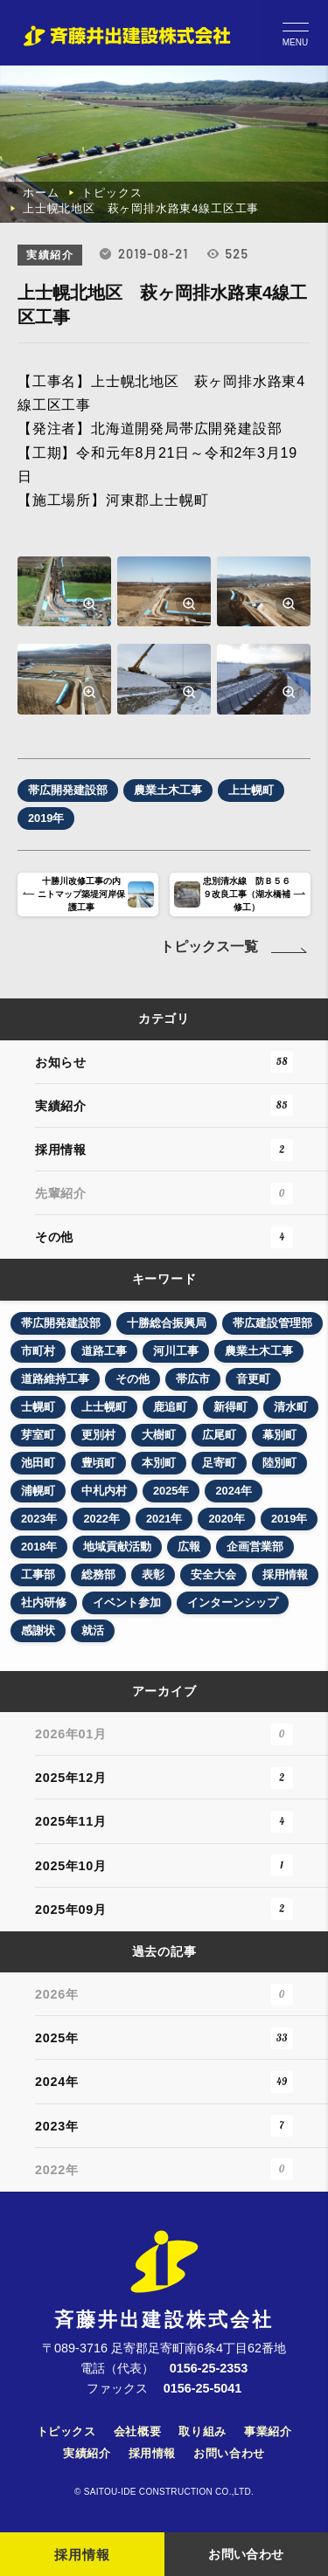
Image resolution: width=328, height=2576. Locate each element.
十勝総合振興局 (166, 1322)
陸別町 (279, 1462)
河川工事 (176, 1350)
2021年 (164, 1518)
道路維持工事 (55, 1378)
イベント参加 (127, 1602)
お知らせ (164, 1062)
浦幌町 (38, 1490)
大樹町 (159, 1434)
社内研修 (43, 1602)
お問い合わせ (229, 2453)
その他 (164, 1237)
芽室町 (38, 1434)
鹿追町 (170, 1406)
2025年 (171, 1490)
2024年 (233, 1490)
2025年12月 (164, 1778)
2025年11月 (164, 1822)
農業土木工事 (259, 1350)
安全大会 (213, 1574)
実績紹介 (164, 1105)
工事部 (38, 1574)
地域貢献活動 (117, 1546)
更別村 (98, 1434)
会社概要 (138, 2431)
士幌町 (38, 1406)
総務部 (98, 1574)
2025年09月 (164, 1909)
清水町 (291, 1406)
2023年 (39, 1518)
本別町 (159, 1462)
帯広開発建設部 (61, 1322)
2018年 (39, 1546)
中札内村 (104, 1490)
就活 (92, 1630)
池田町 (38, 1462)
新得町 (230, 1406)
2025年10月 (164, 1865)
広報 (189, 1546)
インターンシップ (232, 1602)
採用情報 (164, 1150)
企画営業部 (255, 1546)
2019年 (289, 1518)
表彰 (153, 1574)
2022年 (101, 1518)
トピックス (111, 192)
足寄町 (219, 1462)
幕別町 (279, 1434)
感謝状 (38, 1630)
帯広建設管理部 (272, 1322)
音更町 (253, 1378)
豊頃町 (98, 1462)
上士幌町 (104, 1406)
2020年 (226, 1518)
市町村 (38, 1350)
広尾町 (219, 1434)
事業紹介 (268, 2431)
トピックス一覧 (235, 946)
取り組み (202, 2431)
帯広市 (193, 1378)
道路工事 (104, 1350)
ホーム (41, 192)
